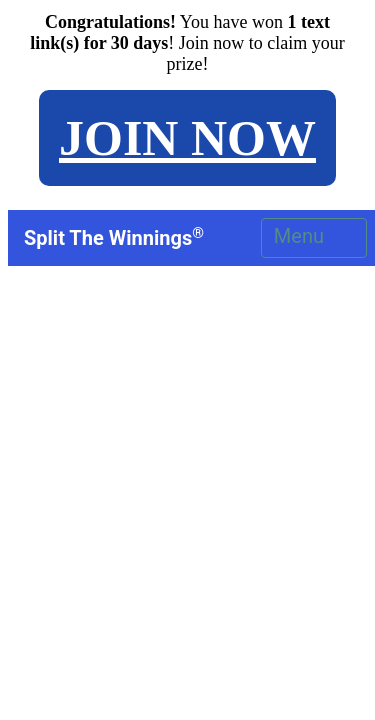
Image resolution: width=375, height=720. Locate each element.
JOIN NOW (187, 138)
